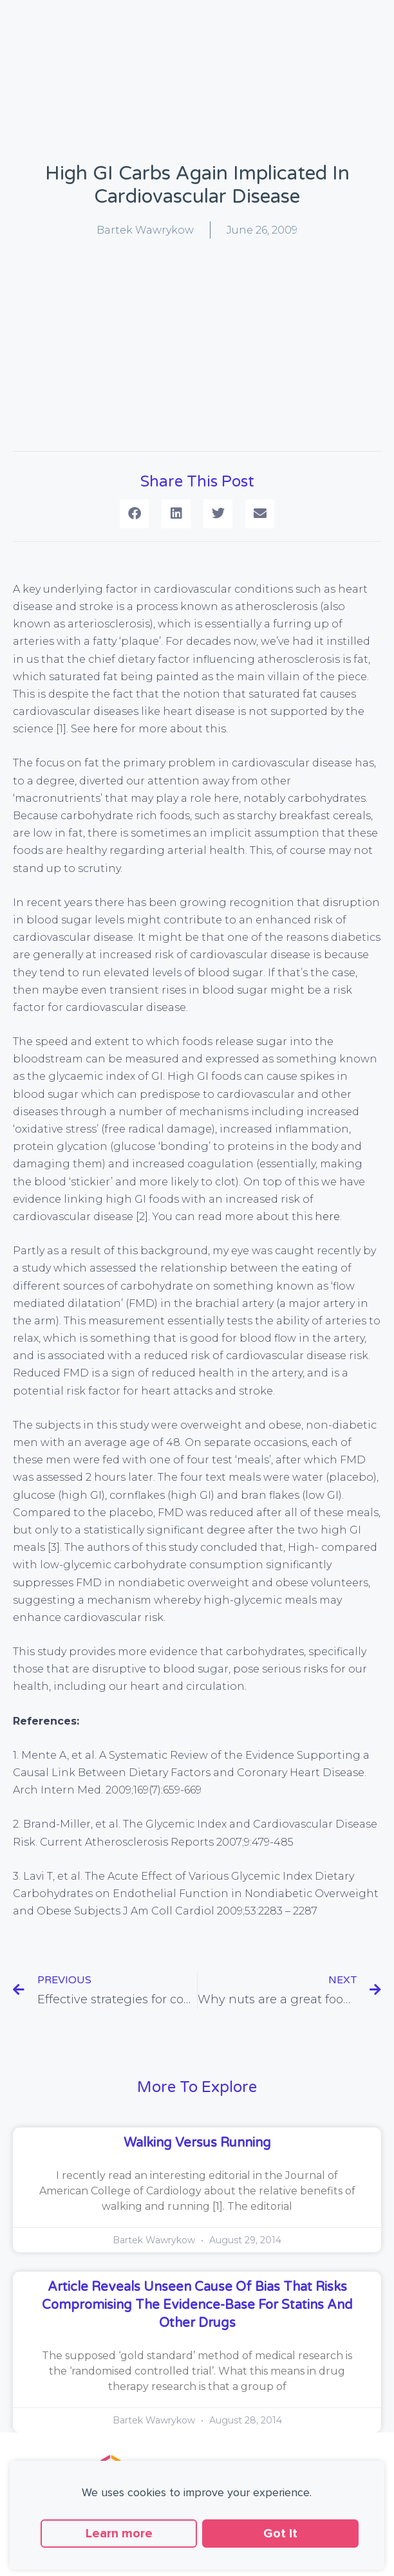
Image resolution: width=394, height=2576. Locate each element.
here (105, 729)
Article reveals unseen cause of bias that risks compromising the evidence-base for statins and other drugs (197, 2305)
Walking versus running (197, 2143)
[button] (134, 513)
